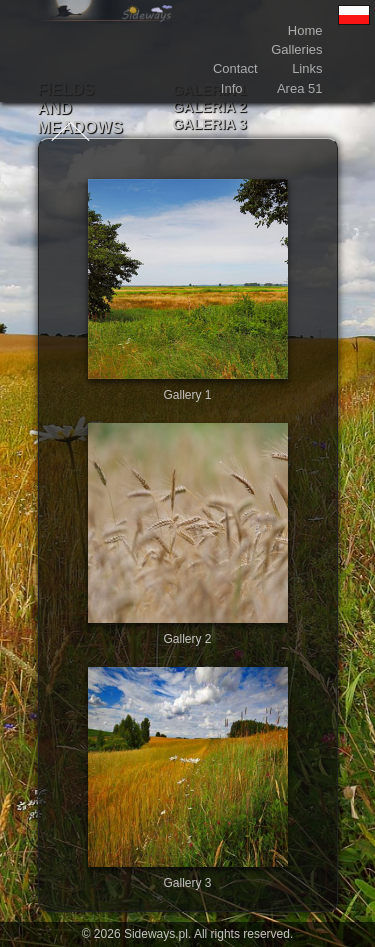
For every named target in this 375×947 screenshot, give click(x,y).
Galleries (296, 49)
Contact (235, 68)
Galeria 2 (210, 107)
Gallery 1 (187, 395)
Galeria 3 (210, 124)
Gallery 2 (187, 639)
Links (307, 68)
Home (305, 30)
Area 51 (300, 88)
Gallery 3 (187, 883)
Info (232, 88)
